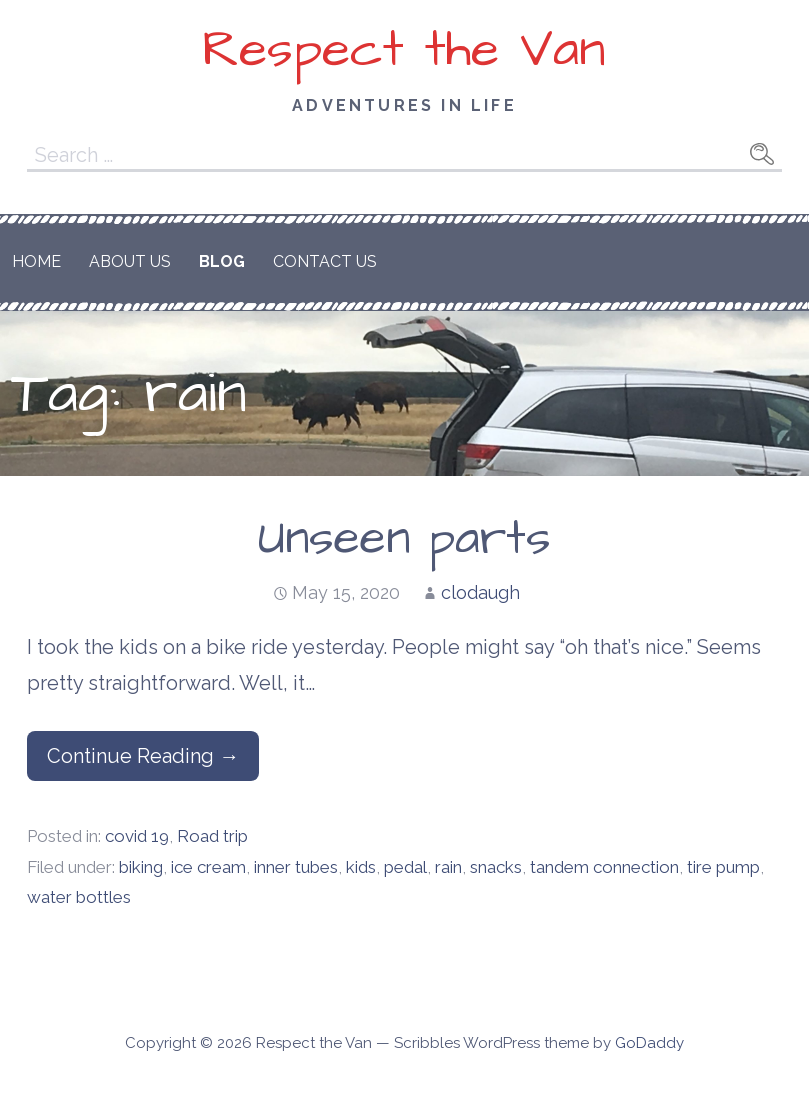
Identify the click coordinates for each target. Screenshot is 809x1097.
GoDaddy (649, 1043)
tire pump (723, 867)
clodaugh (480, 592)
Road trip (212, 836)
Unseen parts (404, 539)
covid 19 (137, 836)
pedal (405, 867)
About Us (130, 261)
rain (448, 867)
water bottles (79, 897)
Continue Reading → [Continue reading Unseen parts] (143, 756)
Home (36, 261)
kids (361, 867)
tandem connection (604, 867)
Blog (222, 261)
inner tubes (296, 867)
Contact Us (325, 261)
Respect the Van (404, 50)
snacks (496, 867)
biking (141, 867)
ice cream (208, 867)
